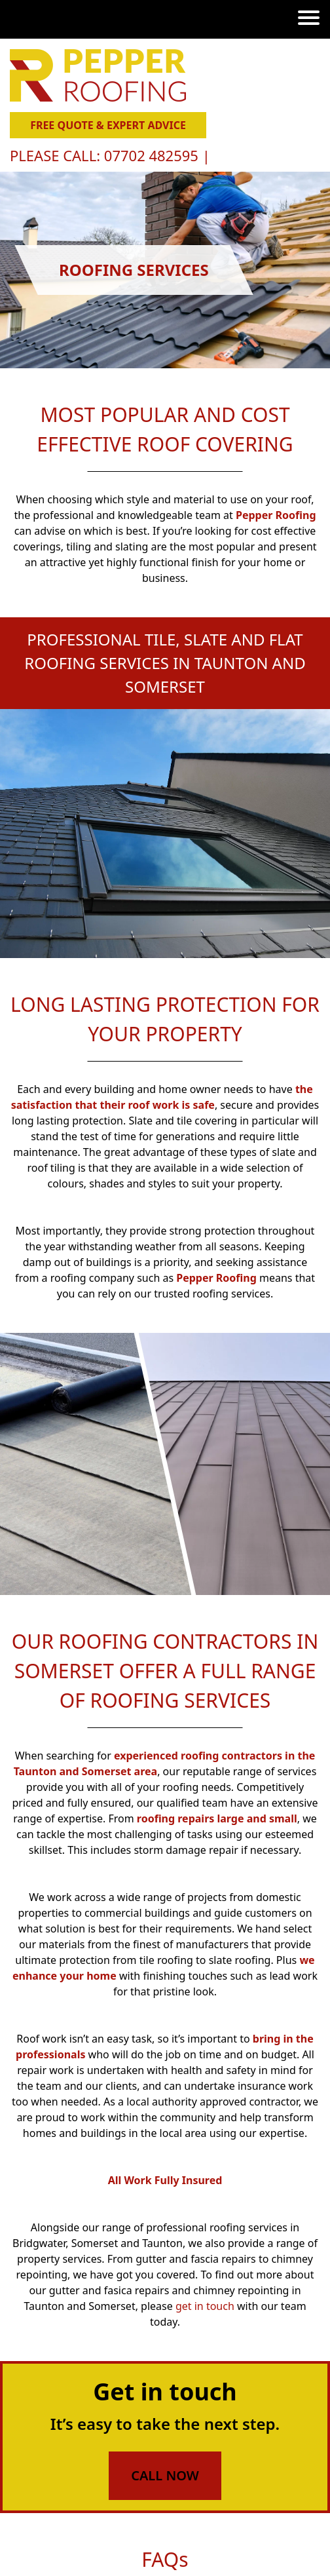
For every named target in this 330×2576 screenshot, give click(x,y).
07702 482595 (153, 155)
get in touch (204, 2306)
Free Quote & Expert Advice (108, 125)
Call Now (165, 2475)
